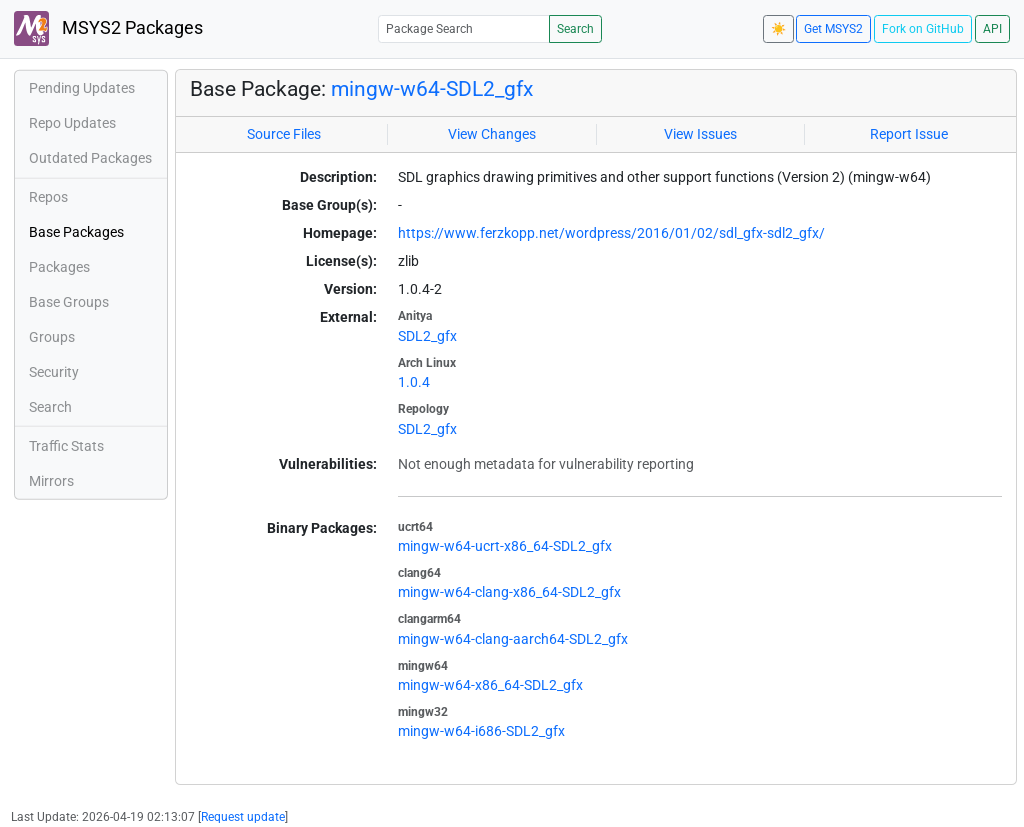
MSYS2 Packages (108, 28)
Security (54, 372)
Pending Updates (82, 88)
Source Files (284, 134)
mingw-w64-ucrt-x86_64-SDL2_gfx (505, 546)
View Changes (492, 134)
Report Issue (909, 134)
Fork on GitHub (923, 29)
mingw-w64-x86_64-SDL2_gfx (490, 685)
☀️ (778, 29)
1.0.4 (414, 382)
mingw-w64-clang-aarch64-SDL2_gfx (513, 639)
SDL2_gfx (427, 336)
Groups (52, 337)
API (992, 29)
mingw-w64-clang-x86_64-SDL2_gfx (509, 592)
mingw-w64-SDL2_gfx (432, 89)
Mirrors (51, 481)
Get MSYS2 (833, 29)
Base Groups (69, 302)
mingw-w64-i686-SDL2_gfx (481, 731)
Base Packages (76, 232)
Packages (59, 267)
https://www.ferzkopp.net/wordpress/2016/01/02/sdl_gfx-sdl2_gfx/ (611, 233)
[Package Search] (464, 28)
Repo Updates (72, 123)
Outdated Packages (90, 158)
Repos (48, 197)
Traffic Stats (66, 446)
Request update (243, 817)
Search (575, 29)
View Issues (700, 134)
